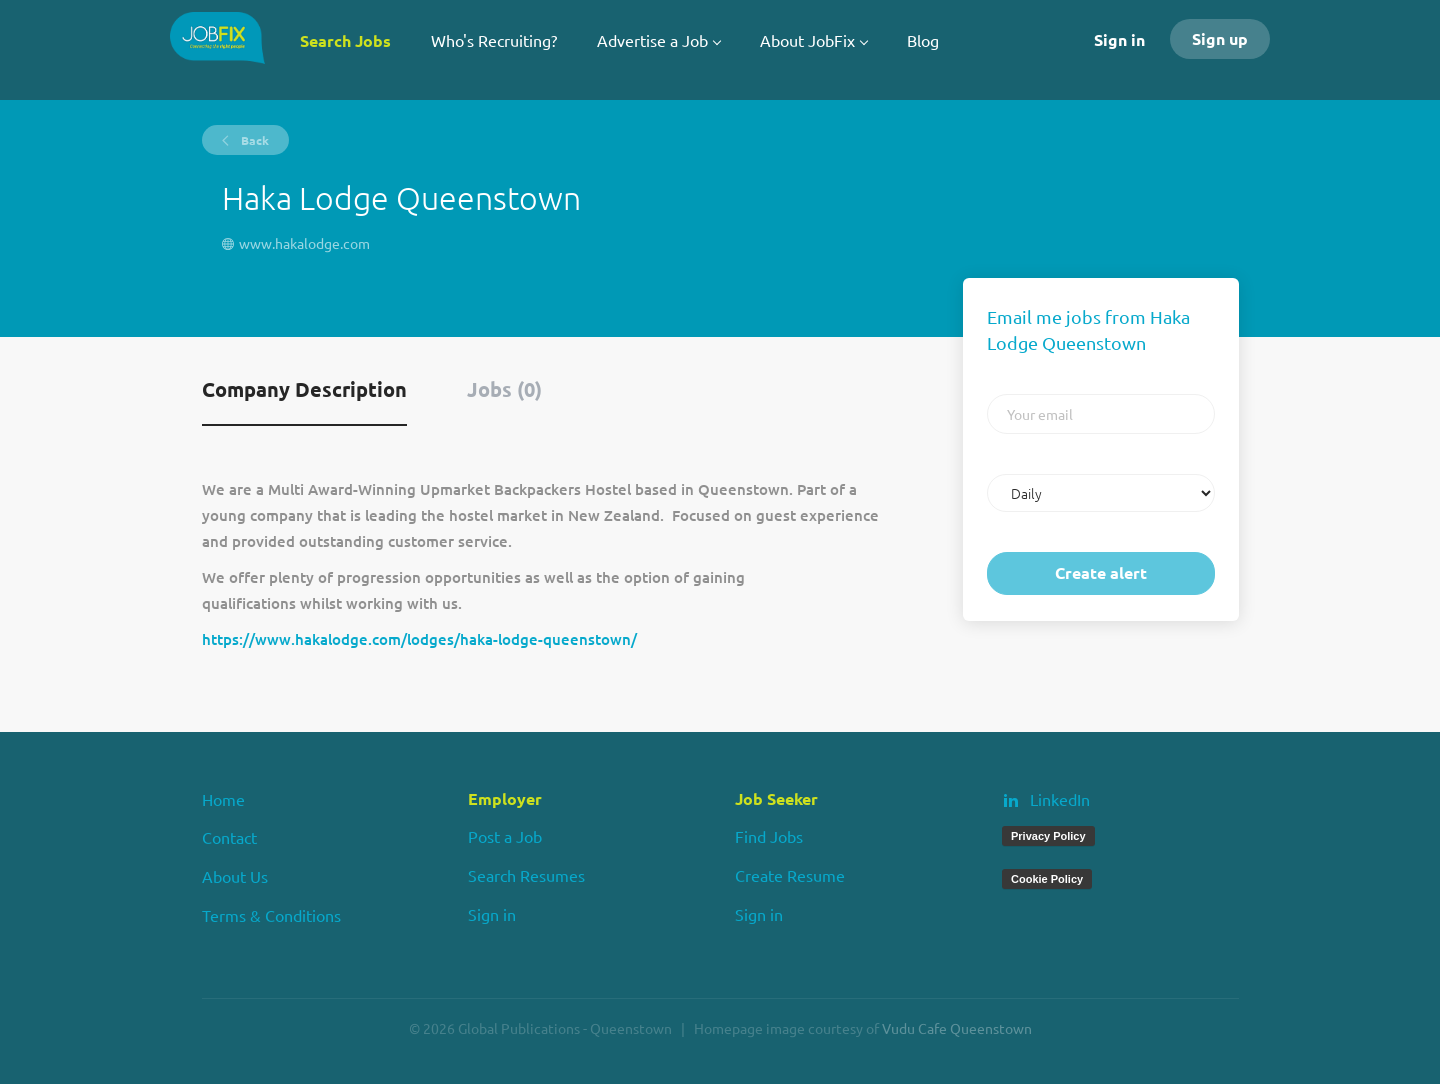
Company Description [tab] (304, 389)
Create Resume (790, 875)
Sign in (1119, 39)
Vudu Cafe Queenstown (957, 1028)
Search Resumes (526, 875)
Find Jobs (769, 836)
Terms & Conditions (271, 915)
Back (253, 140)
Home (223, 799)
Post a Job (505, 836)
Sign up (1220, 38)
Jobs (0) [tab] (504, 389)
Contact (229, 837)
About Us (235, 876)
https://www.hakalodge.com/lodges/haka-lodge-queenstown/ (419, 639)
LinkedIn (1060, 799)
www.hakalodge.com (304, 243)
